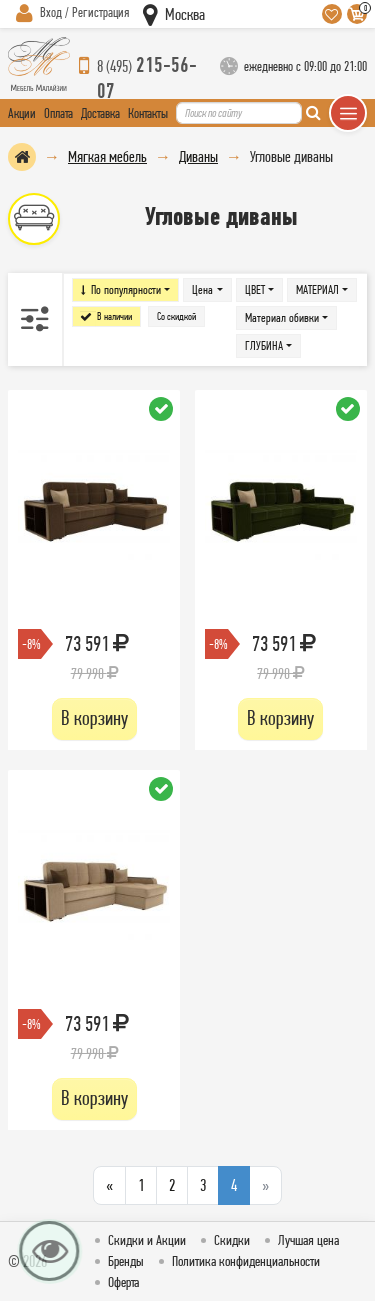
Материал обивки (282, 317)
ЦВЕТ (255, 289)
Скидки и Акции (147, 1240)
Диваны (198, 156)
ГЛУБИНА (264, 345)
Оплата (58, 113)
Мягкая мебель (107, 156)
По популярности (126, 289)
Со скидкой (176, 316)
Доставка (100, 113)
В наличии (114, 316)
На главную (22, 157)
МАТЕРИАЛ (317, 289)
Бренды (126, 1261)
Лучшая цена (308, 1240)
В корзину (94, 718)
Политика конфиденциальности (246, 1261)
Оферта (123, 1282)
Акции (22, 113)
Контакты (148, 113)
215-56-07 (147, 66)
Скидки (232, 1240)
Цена (202, 289)
